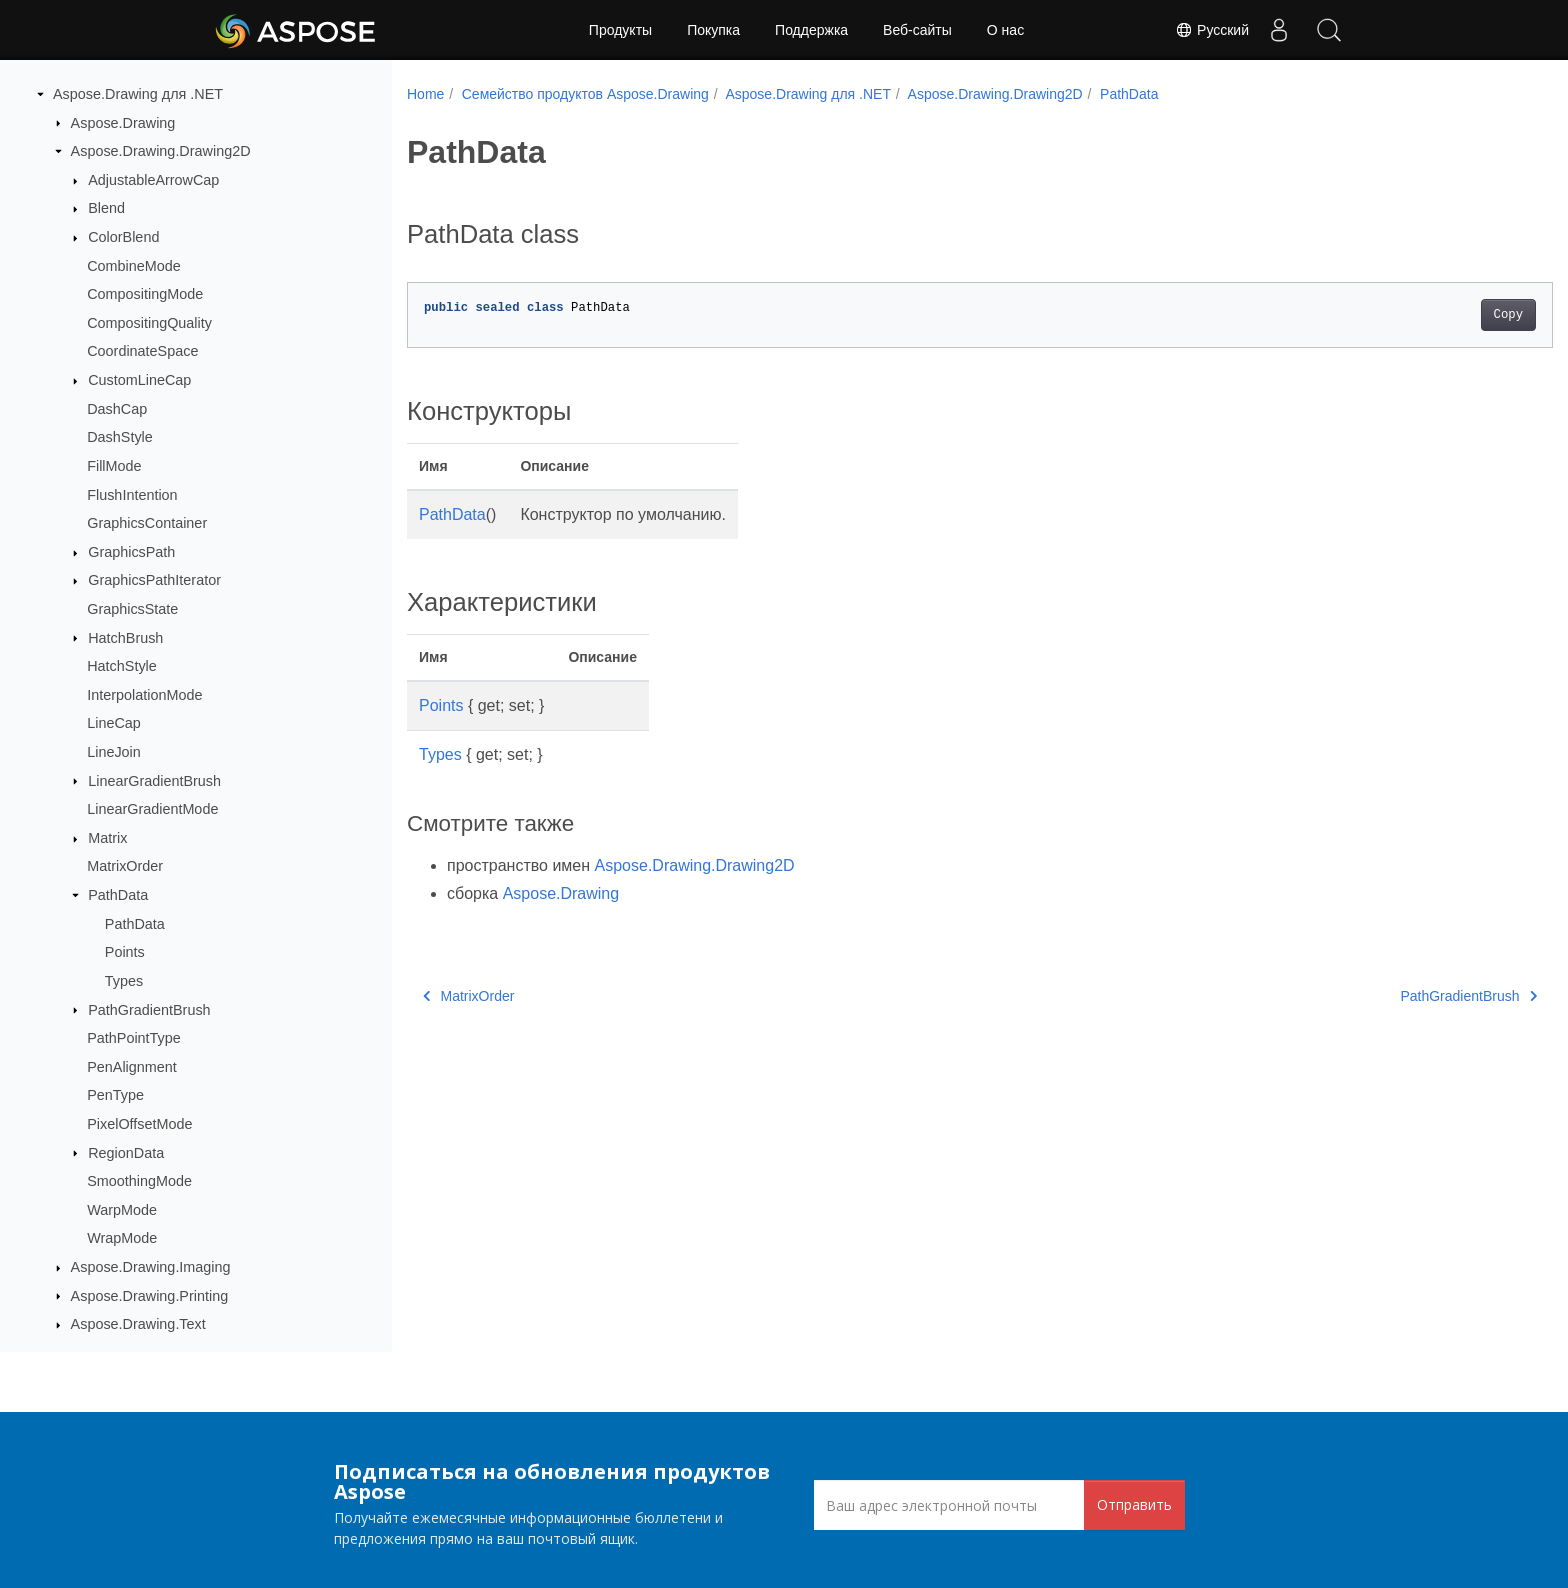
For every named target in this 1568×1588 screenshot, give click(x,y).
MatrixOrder (125, 866)
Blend (106, 208)
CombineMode (134, 266)
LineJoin (114, 752)
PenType (115, 1095)
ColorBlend (123, 237)
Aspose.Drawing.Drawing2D (161, 151)
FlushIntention (132, 495)
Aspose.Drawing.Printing (150, 1296)
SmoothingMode (139, 1181)
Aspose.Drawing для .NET (138, 94)
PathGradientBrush (149, 1010)
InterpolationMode (144, 695)
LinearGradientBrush (154, 781)
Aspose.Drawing (123, 123)
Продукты (620, 30)
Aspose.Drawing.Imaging (151, 1267)
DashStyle (120, 437)
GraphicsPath (131, 552)
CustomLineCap (139, 380)
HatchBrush (125, 638)
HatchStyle (122, 666)
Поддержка (811, 30)
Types (124, 981)
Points (125, 952)
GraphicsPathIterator (154, 580)
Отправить (1134, 1504)
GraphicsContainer (147, 523)
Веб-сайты (917, 30)
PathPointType (134, 1038)
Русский (1212, 30)
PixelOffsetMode (139, 1124)
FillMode (114, 466)
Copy (1429, 315)
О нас (1005, 30)
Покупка (713, 30)
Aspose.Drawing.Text (138, 1324)
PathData (118, 895)
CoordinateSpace (142, 351)
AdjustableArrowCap (153, 180)
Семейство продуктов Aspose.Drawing (585, 94)
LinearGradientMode (152, 809)
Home (425, 94)
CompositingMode (145, 294)
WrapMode (122, 1238)
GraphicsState (132, 609)
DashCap (117, 409)
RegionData (126, 1153)
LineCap (114, 723)
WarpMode (122, 1210)
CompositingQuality (149, 323)
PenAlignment (132, 1067)
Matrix (107, 838)
